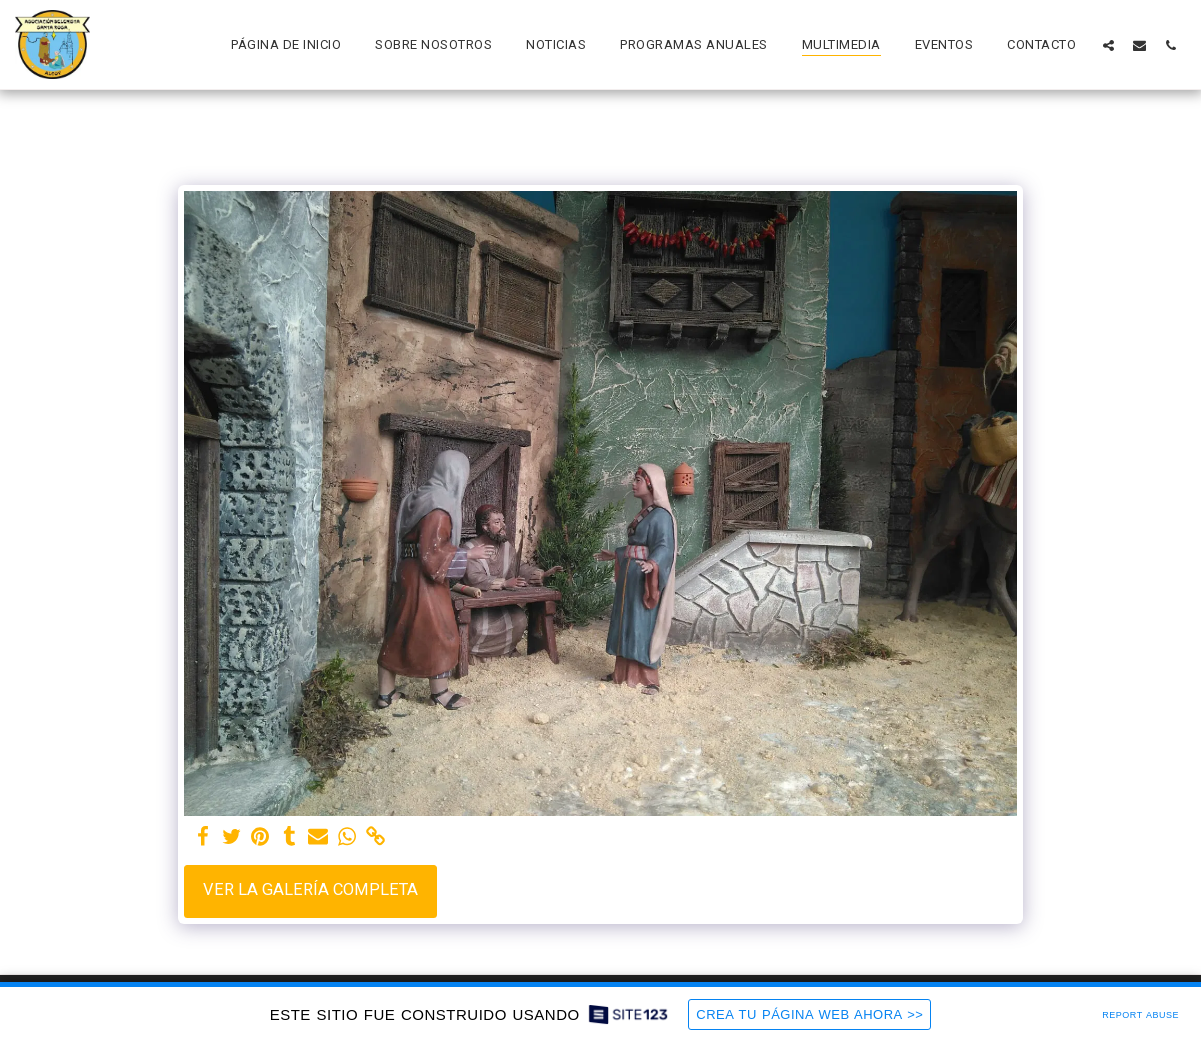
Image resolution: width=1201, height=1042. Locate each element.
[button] (1108, 45)
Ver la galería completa (310, 889)
